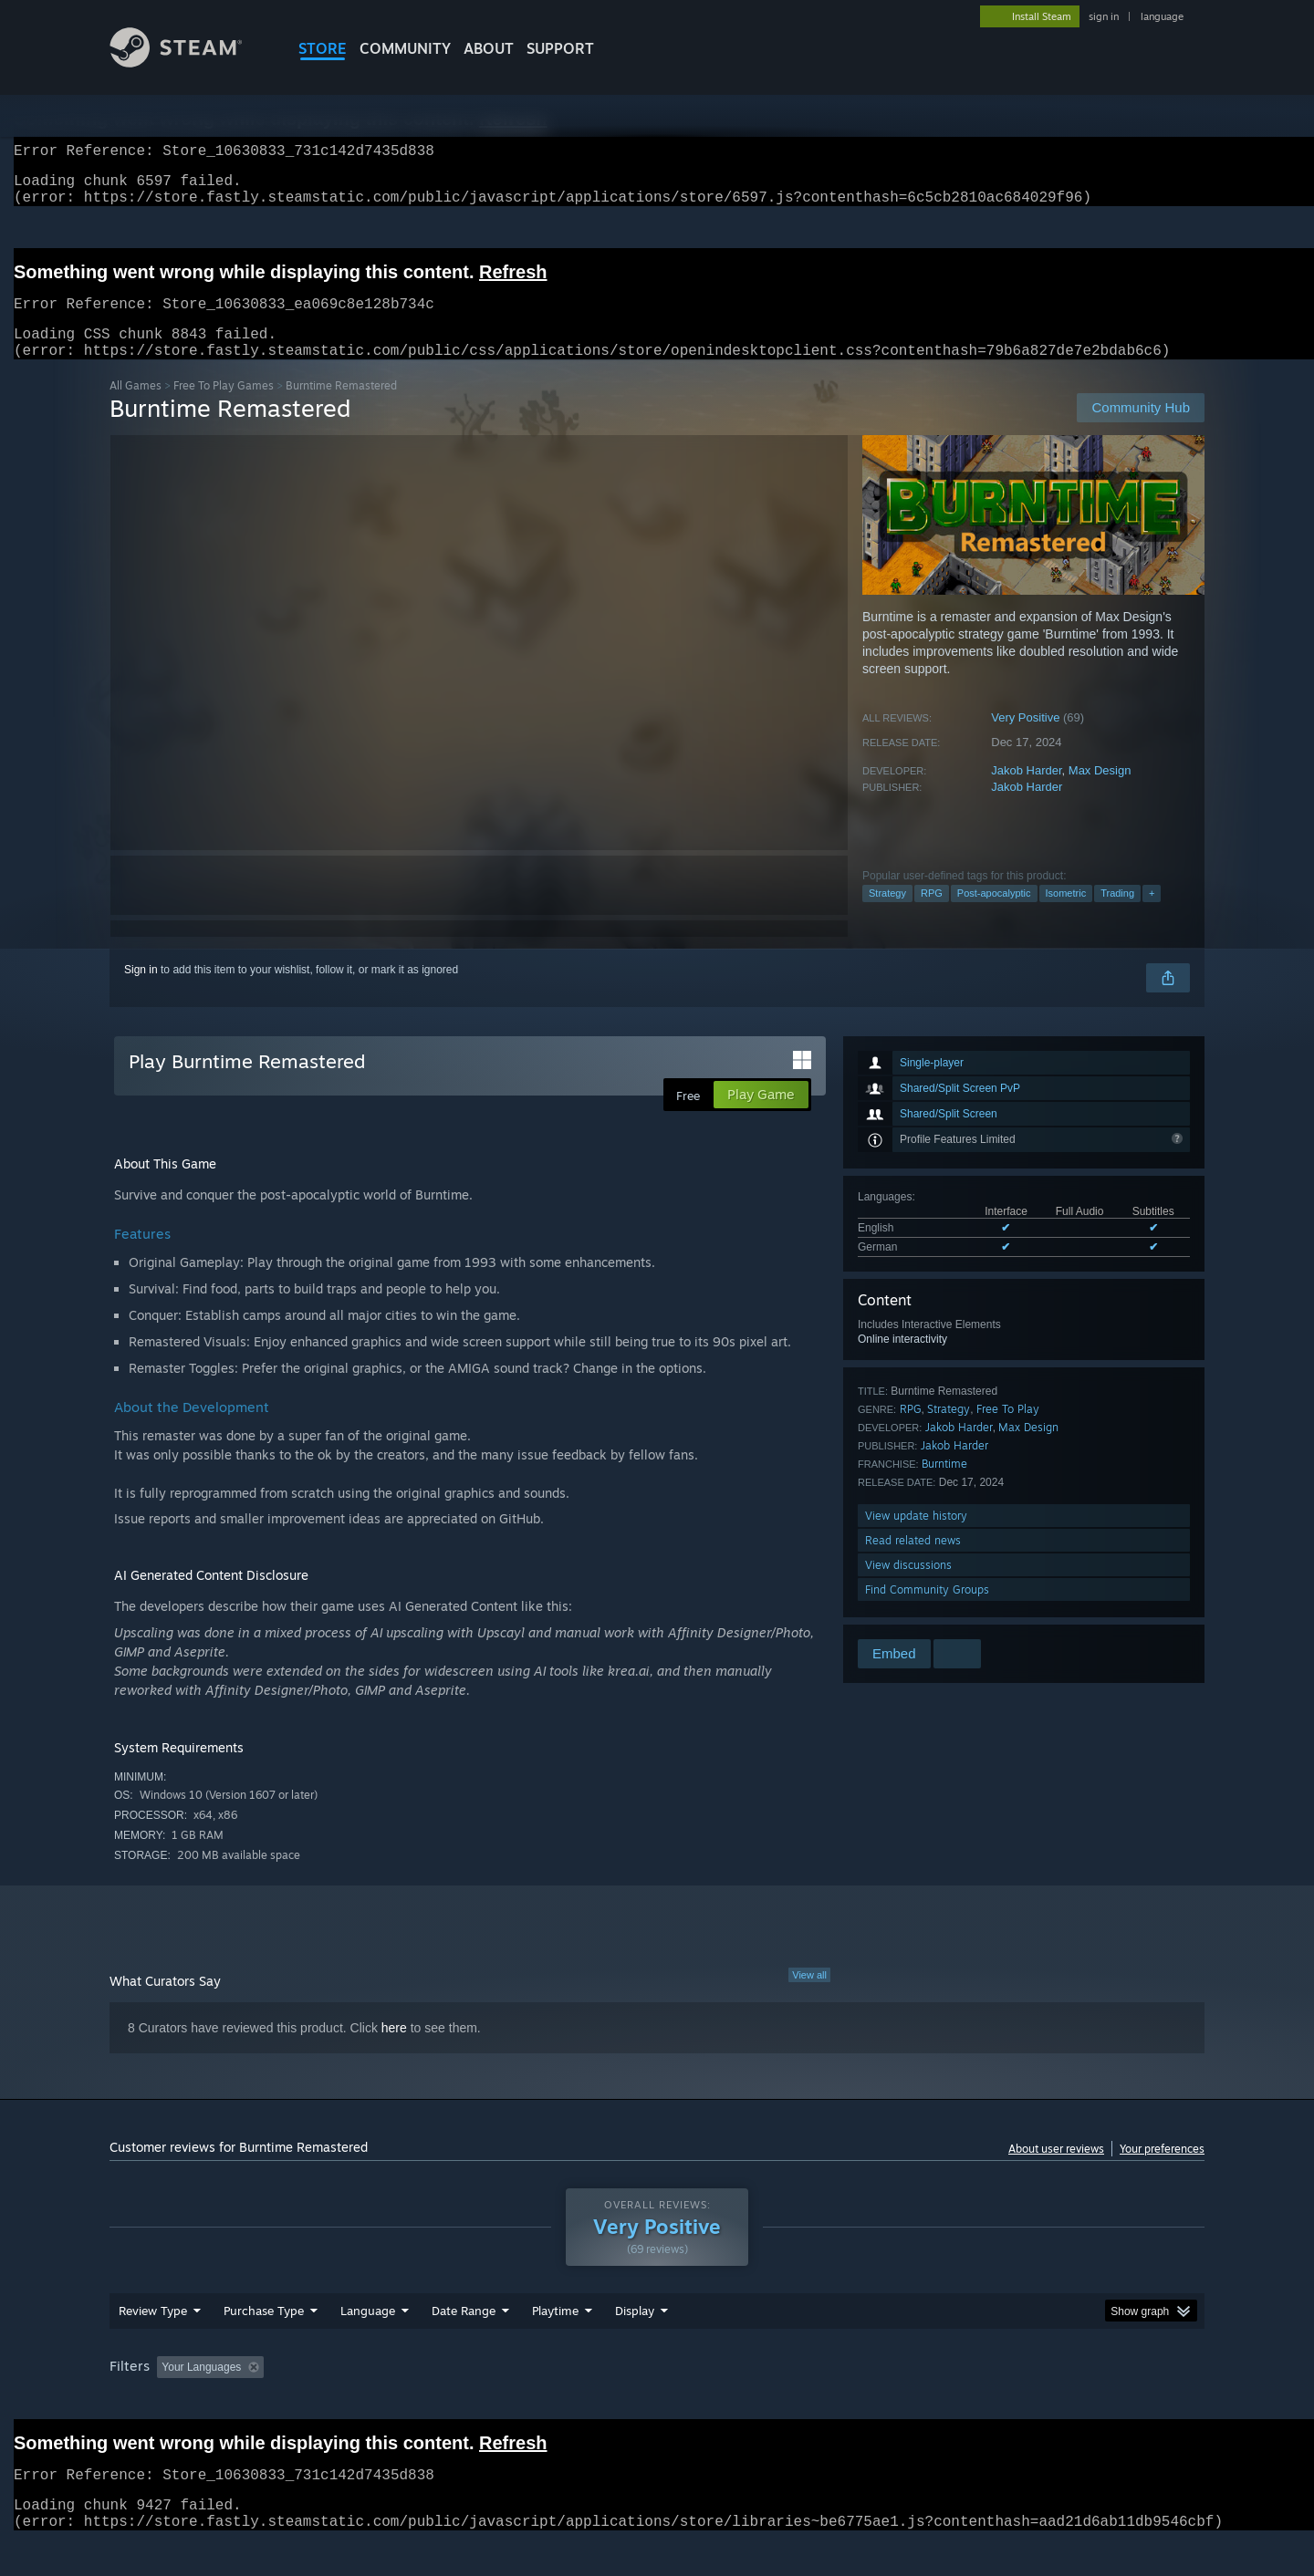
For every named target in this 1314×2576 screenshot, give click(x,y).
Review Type (153, 2345)
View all (809, 1996)
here (394, 2049)
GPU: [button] (966, 2401)
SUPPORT (560, 48)
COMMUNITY (405, 48)
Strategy (887, 914)
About (489, 48)
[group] (657, 2403)
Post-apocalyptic (994, 914)
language (1162, 16)
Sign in (141, 991)
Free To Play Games (223, 407)
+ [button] (1151, 914)
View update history (916, 1537)
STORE (322, 48)
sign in (1104, 16)
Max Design (1100, 792)
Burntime (944, 1485)
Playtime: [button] (527, 2401)
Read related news (913, 1562)
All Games (136, 407)
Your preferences (1162, 2170)
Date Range (463, 2345)
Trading (1117, 914)
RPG (932, 914)
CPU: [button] (905, 2401)
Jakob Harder (1026, 792)
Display (634, 2345)
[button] (170, 2400)
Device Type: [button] (1045, 2401)
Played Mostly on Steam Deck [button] (658, 2401)
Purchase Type (264, 2345)
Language (367, 2345)
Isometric (1066, 914)
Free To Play (1007, 1431)
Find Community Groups (927, 1611)
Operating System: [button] (811, 2401)
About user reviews (1056, 2170)
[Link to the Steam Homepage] (190, 62)
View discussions (908, 1587)
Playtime (555, 2345)
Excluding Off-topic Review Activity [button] (386, 2401)
